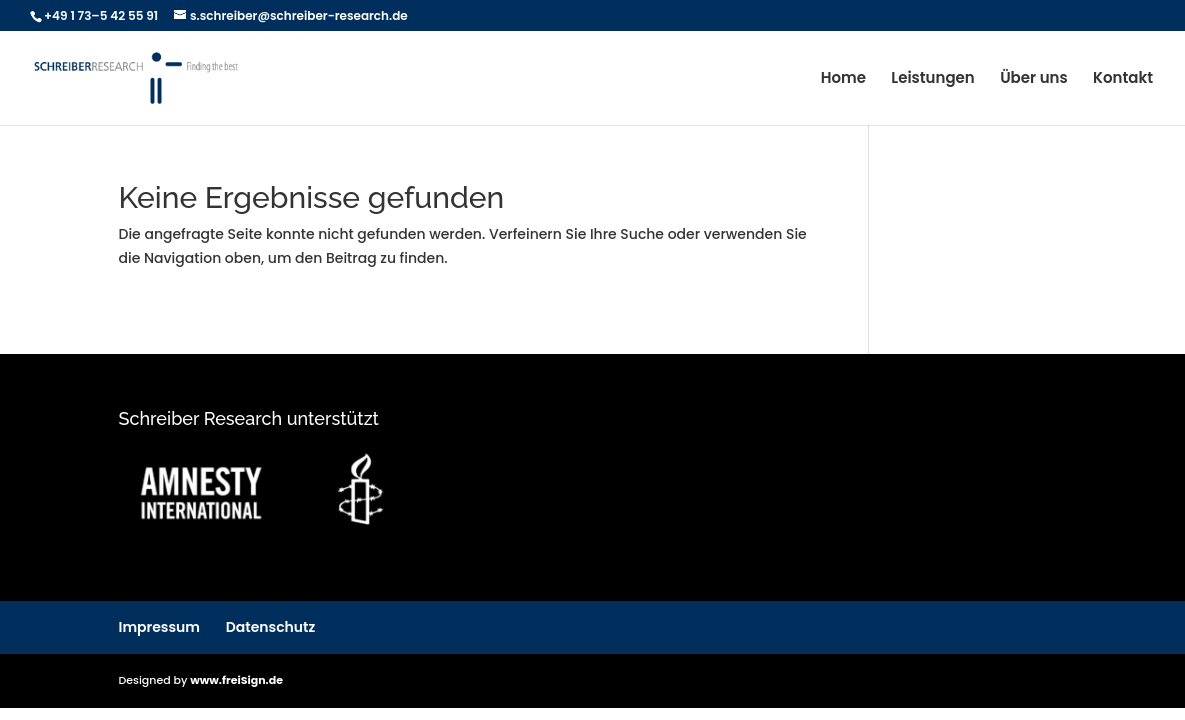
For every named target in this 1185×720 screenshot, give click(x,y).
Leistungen (932, 79)
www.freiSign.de (236, 680)
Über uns (1034, 79)
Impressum (160, 627)
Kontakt (1123, 79)
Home (843, 79)
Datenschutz (271, 627)
